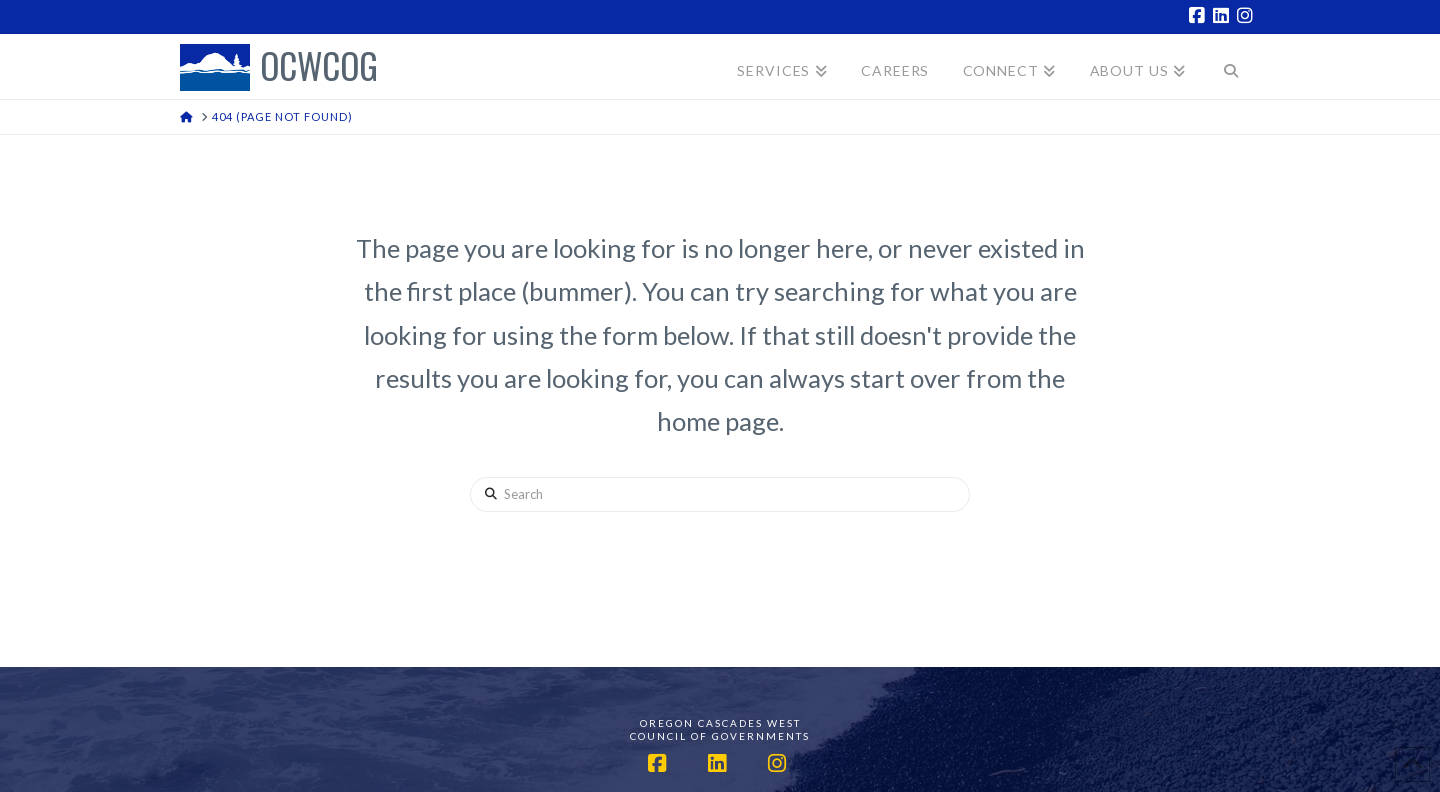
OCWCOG (319, 67)
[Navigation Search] (1231, 66)
